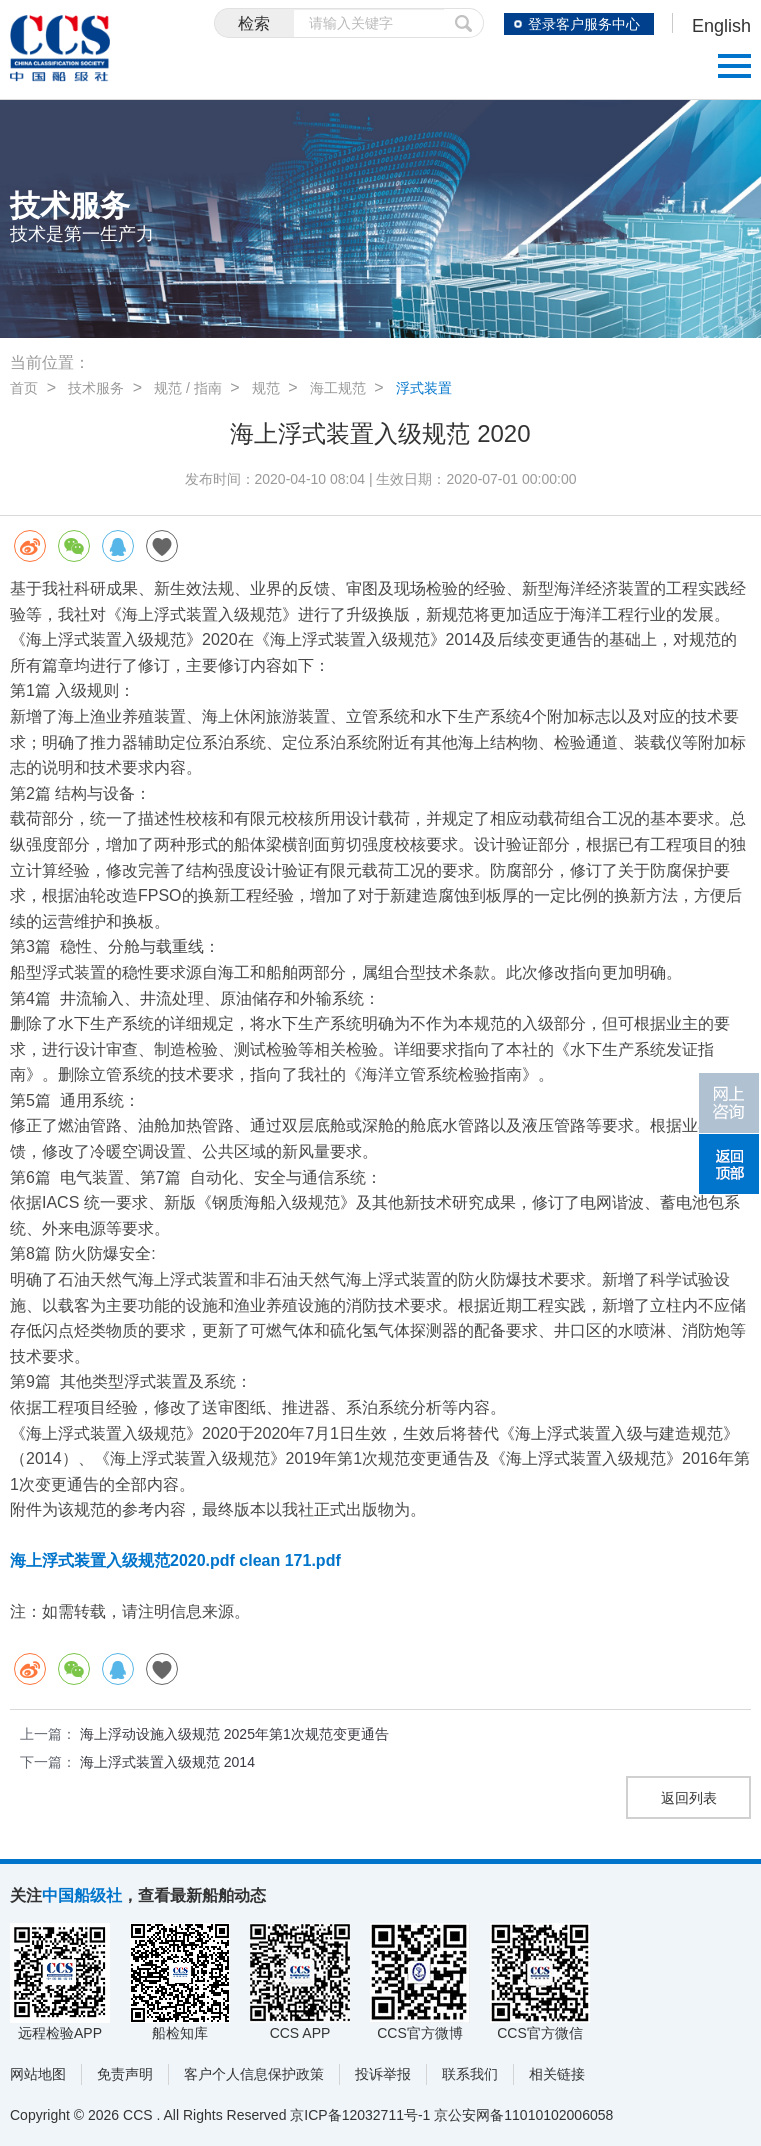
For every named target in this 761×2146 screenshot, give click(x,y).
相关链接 (557, 2074)
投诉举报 (383, 2074)
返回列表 (689, 1798)
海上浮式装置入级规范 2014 (167, 1762)
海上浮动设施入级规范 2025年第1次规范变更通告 (234, 1734)
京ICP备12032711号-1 (360, 2115)
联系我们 (470, 2074)
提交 (464, 23)
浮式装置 (424, 388)
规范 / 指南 (188, 388)
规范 (266, 388)
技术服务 (96, 388)
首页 (24, 388)
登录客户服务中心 (584, 24)
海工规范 (338, 388)
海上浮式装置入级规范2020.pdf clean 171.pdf (175, 1560)
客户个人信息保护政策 (254, 2074)
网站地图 (38, 2074)
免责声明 (125, 2074)
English (721, 26)
